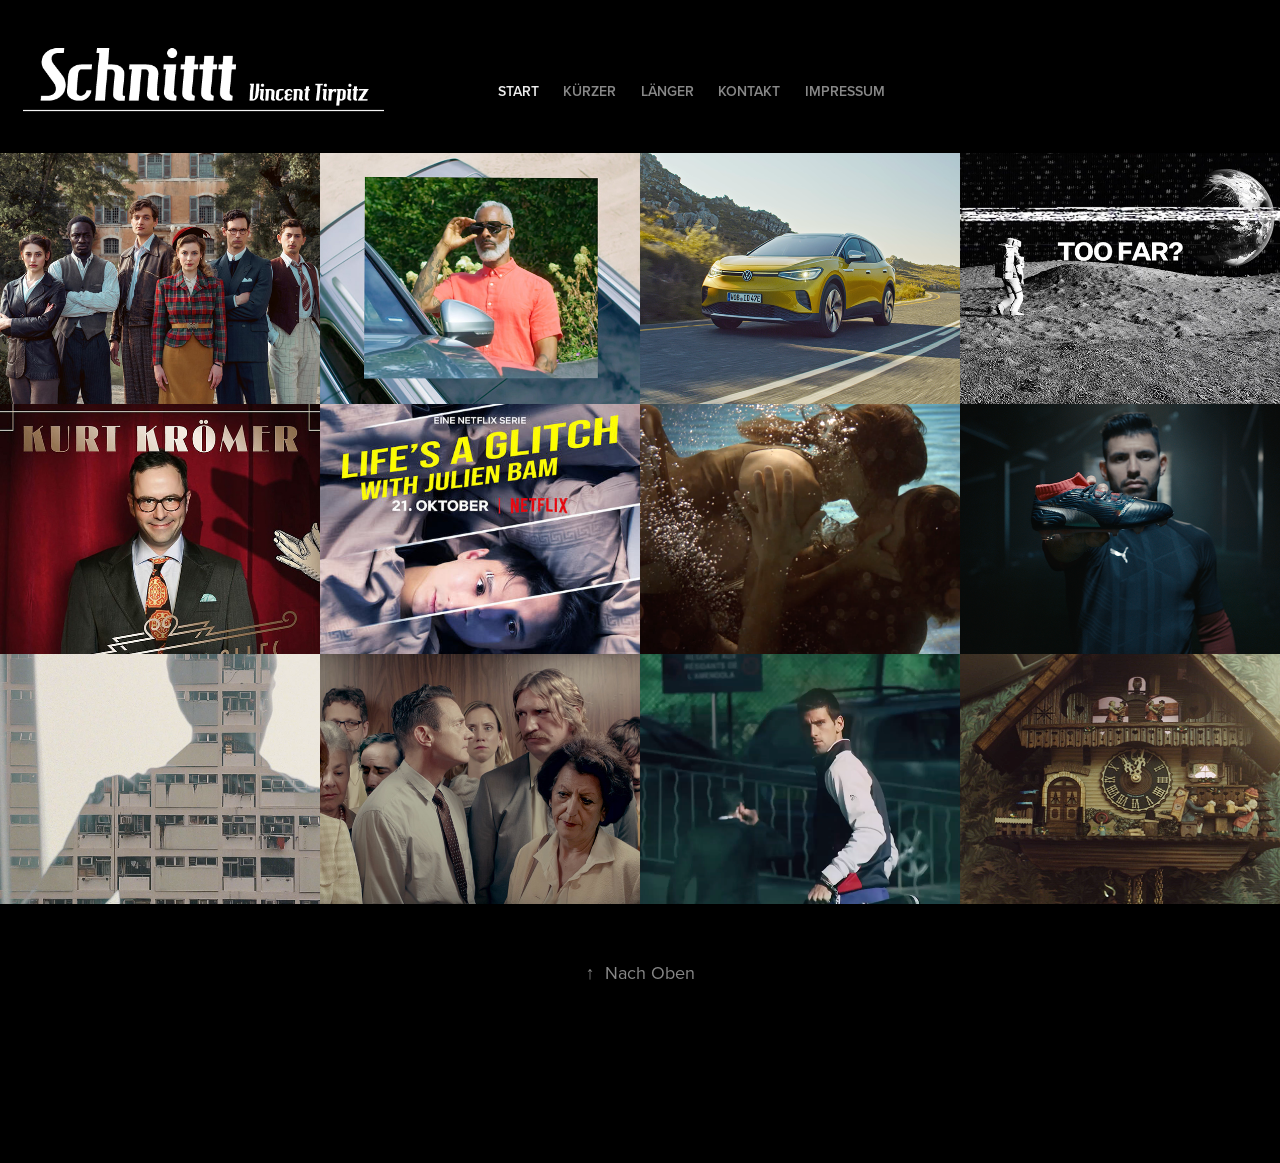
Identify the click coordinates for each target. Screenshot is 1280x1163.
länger (667, 91)
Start (518, 91)
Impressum (845, 91)
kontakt (749, 91)
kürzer (589, 91)
